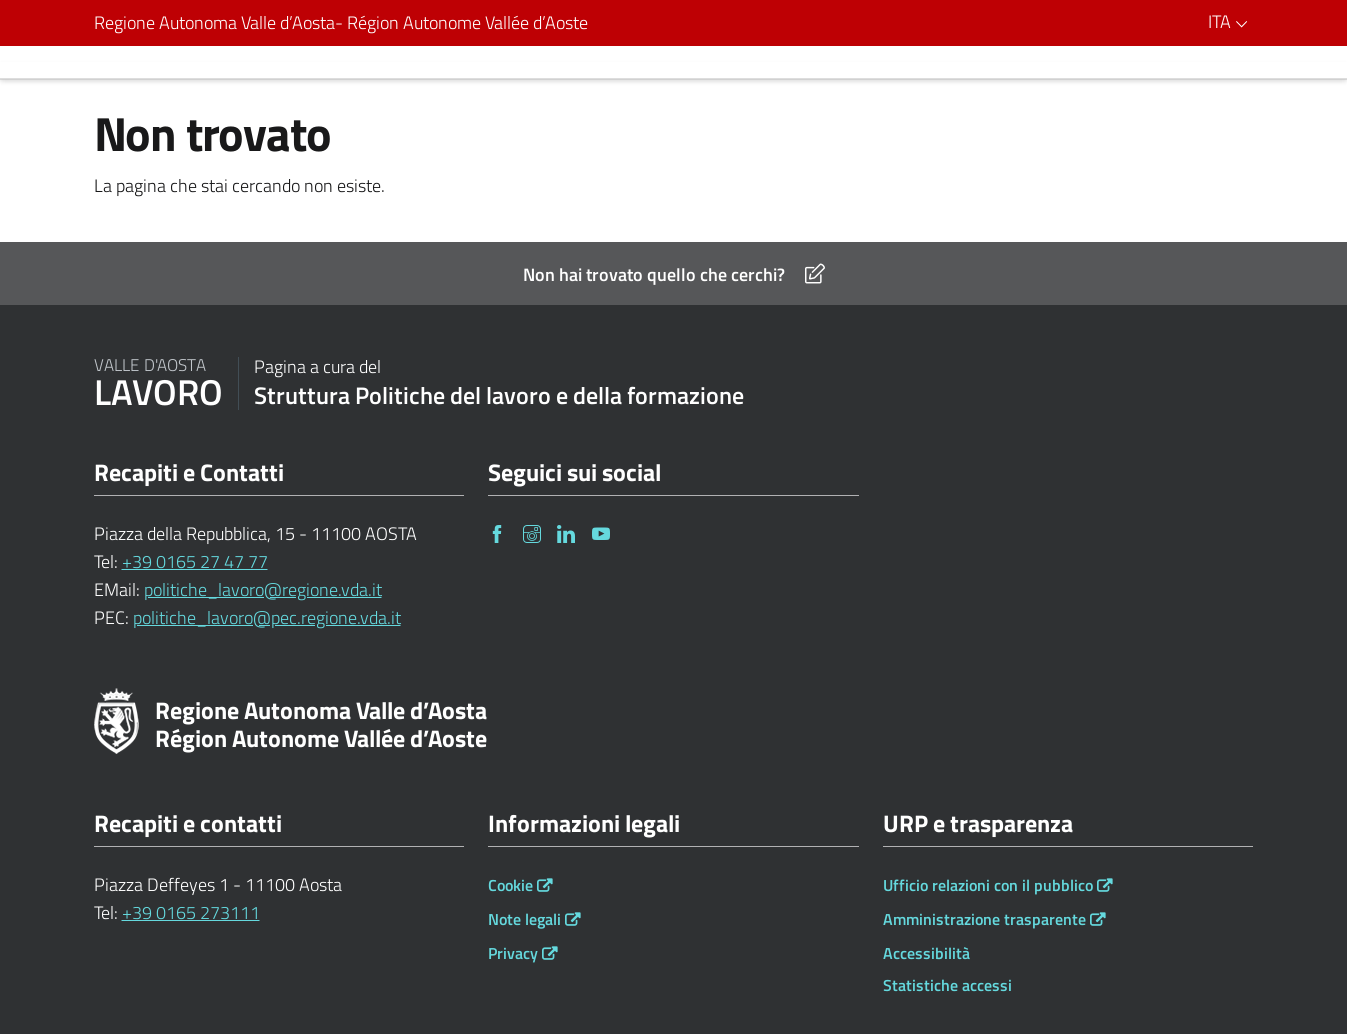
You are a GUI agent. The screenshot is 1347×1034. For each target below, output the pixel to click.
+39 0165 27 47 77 (195, 561)
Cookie (510, 885)
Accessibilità (926, 953)
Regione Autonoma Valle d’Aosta (341, 23)
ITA (1231, 21)
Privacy (513, 953)
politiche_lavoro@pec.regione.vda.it (267, 617)
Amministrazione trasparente (984, 919)
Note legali (524, 919)
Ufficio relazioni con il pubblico (988, 885)
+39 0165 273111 (191, 912)
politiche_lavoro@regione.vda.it (263, 589)
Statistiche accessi (947, 985)
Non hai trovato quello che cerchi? (674, 274)
